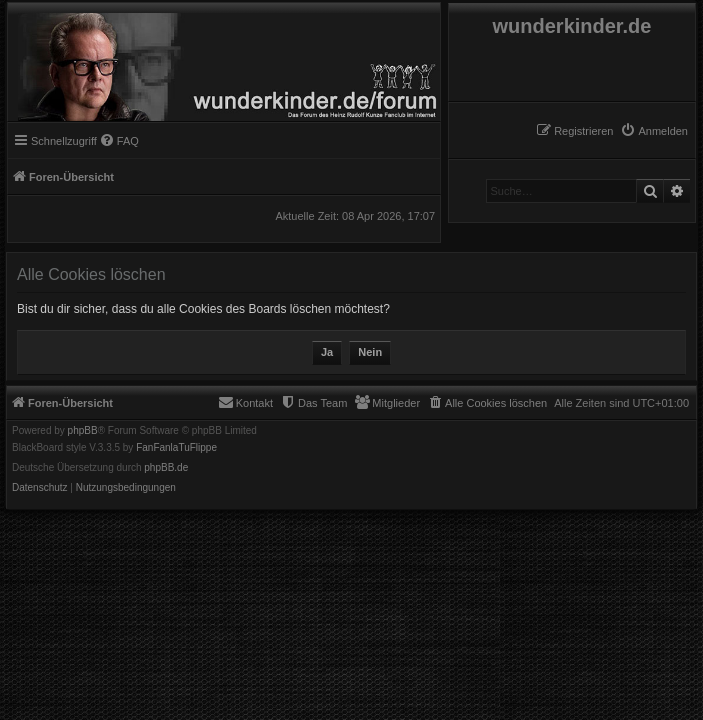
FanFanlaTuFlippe (176, 448)
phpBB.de (166, 468)
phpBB (83, 431)
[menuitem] (654, 131)
